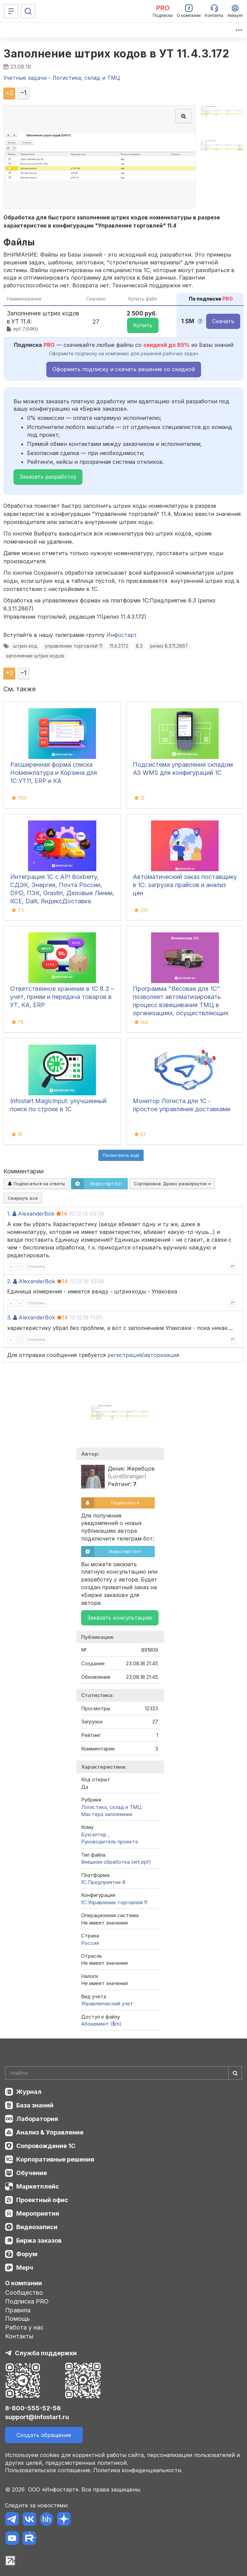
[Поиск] (28, 11)
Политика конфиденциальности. (137, 2470)
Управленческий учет (107, 2003)
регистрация (124, 1355)
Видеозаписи (36, 2227)
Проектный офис (42, 2199)
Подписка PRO (27, 2301)
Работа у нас (24, 2327)
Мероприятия (37, 2213)
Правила (17, 2310)
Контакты (19, 2336)
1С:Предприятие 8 (103, 1882)
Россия (90, 1943)
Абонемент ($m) (101, 2024)
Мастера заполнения (106, 1814)
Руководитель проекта (109, 1841)
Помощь (17, 2318)
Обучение (31, 2172)
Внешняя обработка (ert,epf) (116, 1862)
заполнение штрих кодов (35, 656)
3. (9, 1317)
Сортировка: (172, 1183)
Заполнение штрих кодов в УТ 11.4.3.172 (116, 53)
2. (9, 1281)
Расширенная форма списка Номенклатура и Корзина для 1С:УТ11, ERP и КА (53, 772)
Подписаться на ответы (36, 1183)
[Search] (123, 2073)
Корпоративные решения (55, 2159)
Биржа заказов (38, 2240)
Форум (27, 2254)
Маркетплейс (37, 2186)
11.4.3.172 (119, 646)
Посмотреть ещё (121, 1155)
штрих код (25, 646)
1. (9, 1213)
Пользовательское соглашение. (48, 2470)
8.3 (139, 646)
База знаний (34, 2105)
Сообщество (24, 2292)
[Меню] (11, 11)
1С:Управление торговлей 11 (114, 1902)
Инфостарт (121, 634)
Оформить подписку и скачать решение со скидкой (123, 369)
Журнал (29, 2091)
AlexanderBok (36, 1213)
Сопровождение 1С (45, 2145)
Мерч (24, 2267)
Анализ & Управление (49, 2132)
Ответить (36, 1266)
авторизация (161, 1355)
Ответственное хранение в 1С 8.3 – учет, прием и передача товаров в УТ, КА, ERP (62, 996)
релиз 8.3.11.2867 (169, 646)
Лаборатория (37, 2118)
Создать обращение (44, 2435)
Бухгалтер (94, 1834)
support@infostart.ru (37, 2416)
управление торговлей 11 (73, 646)
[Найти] (235, 2073)
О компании (23, 2283)
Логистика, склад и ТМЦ (111, 1807)
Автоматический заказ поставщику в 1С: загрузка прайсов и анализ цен (185, 885)
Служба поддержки (46, 2353)
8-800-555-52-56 (33, 2408)
